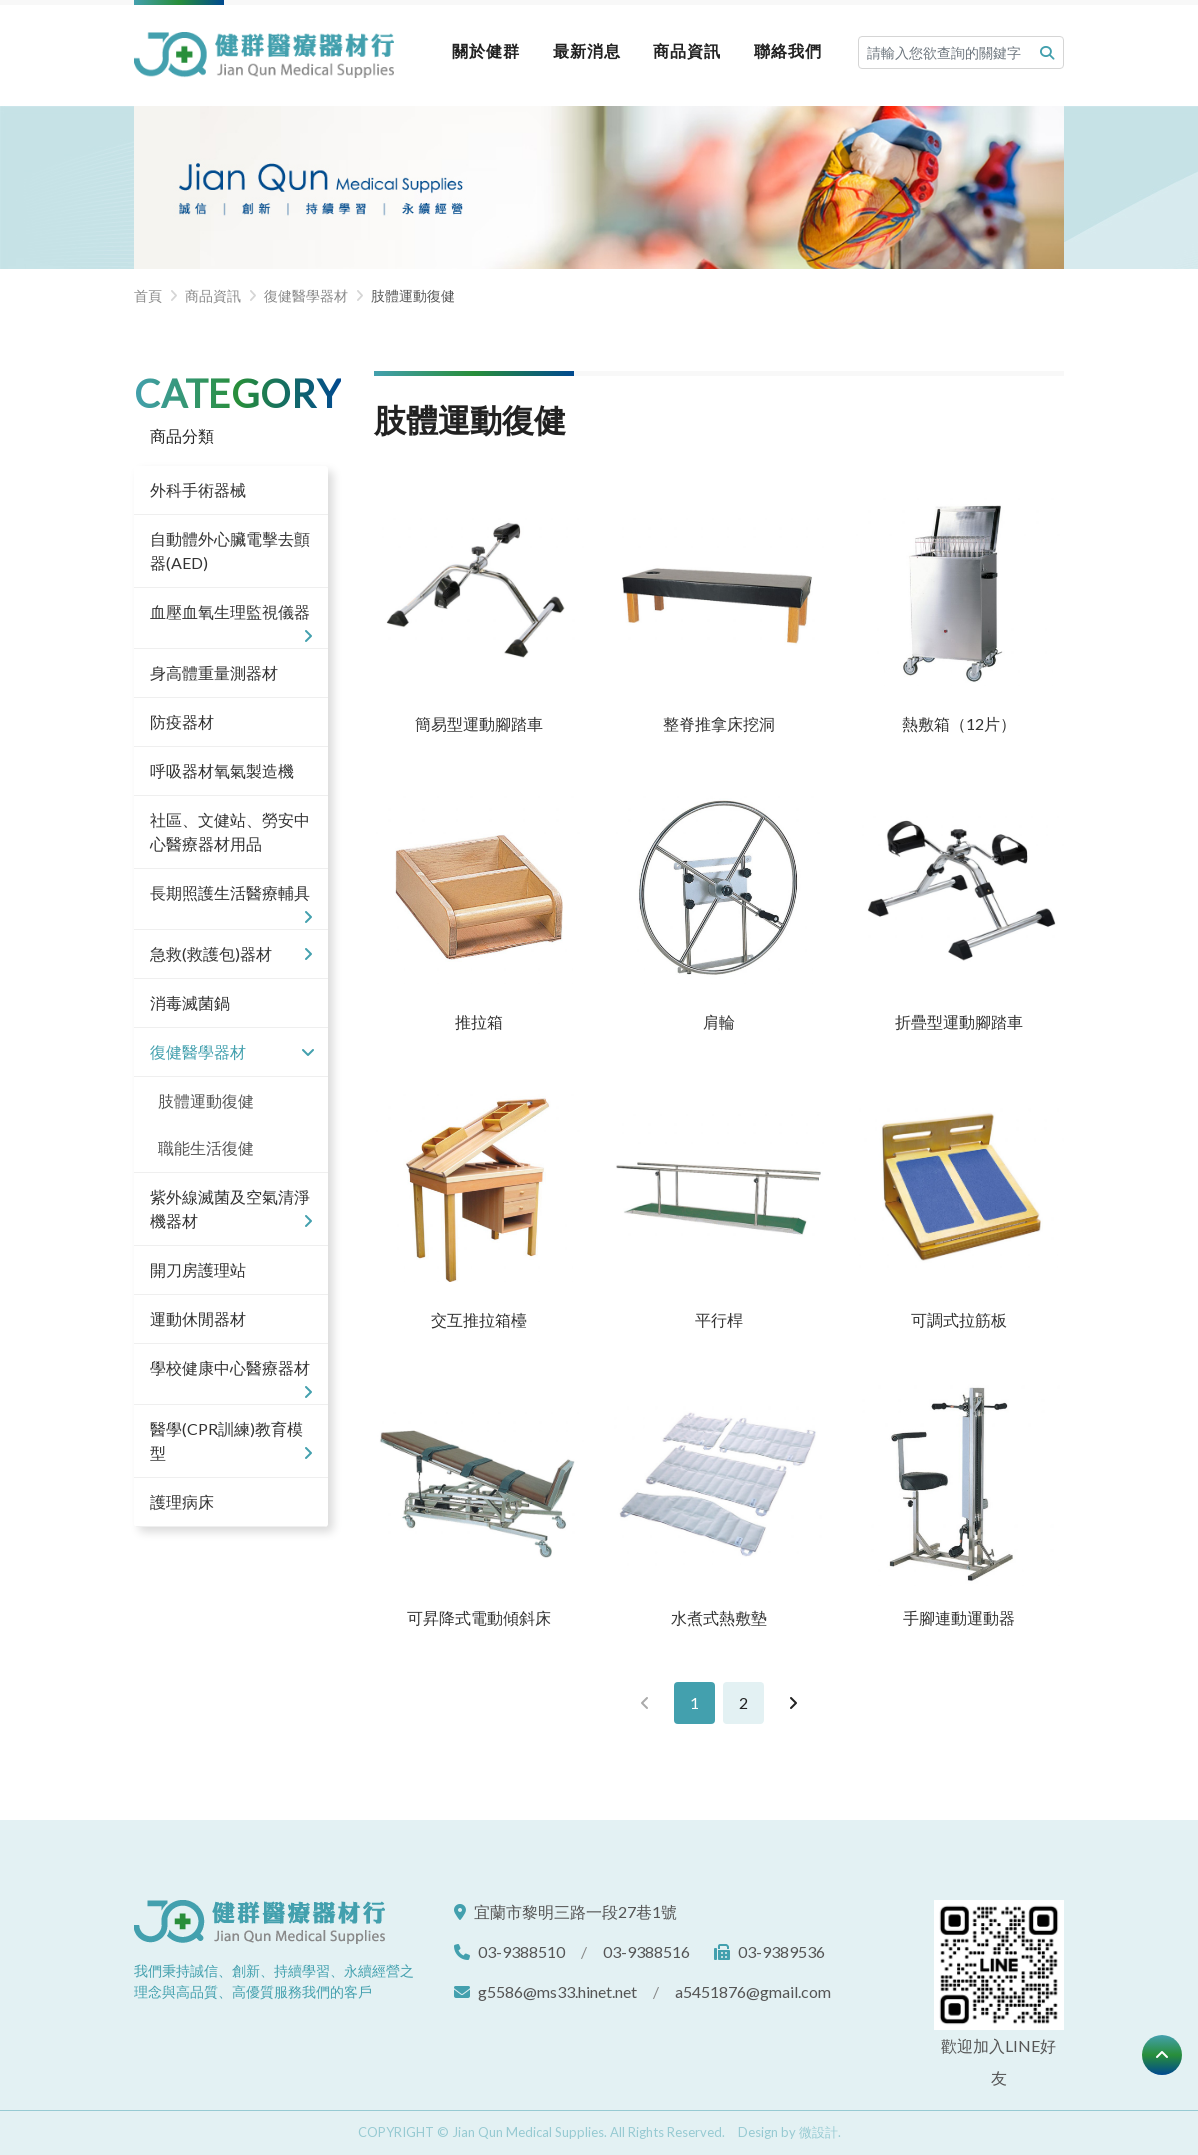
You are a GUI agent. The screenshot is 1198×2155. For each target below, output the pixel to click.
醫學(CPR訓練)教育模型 (231, 1442)
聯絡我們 (788, 50)
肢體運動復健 (206, 1100)
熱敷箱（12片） (959, 723)
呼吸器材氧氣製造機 (222, 770)
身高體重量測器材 (214, 672)
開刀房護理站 (198, 1269)
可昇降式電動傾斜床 (479, 1617)
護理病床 (182, 1501)
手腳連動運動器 (959, 1617)
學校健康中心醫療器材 (231, 1375)
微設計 (818, 2132)
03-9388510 (521, 1951)
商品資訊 (687, 50)
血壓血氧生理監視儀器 (231, 619)
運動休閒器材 (198, 1318)
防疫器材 (182, 721)
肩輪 (719, 1021)
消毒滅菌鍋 (190, 1002)
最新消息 (587, 50)
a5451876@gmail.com (753, 1991)
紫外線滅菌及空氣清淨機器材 (231, 1210)
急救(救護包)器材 (231, 954)
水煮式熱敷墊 (719, 1617)
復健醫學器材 (231, 1052)
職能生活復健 (206, 1147)
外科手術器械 (198, 489)
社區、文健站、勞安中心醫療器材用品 (230, 831)
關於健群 (486, 50)
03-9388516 (646, 1951)
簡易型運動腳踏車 (479, 723)
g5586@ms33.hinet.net (557, 1991)
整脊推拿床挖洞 (719, 723)
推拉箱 (479, 1021)
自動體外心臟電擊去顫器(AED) (230, 550)
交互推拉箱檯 (479, 1319)
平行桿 (719, 1319)
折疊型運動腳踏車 (959, 1021)
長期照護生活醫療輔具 (231, 900)
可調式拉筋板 (959, 1319)
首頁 (148, 295)
